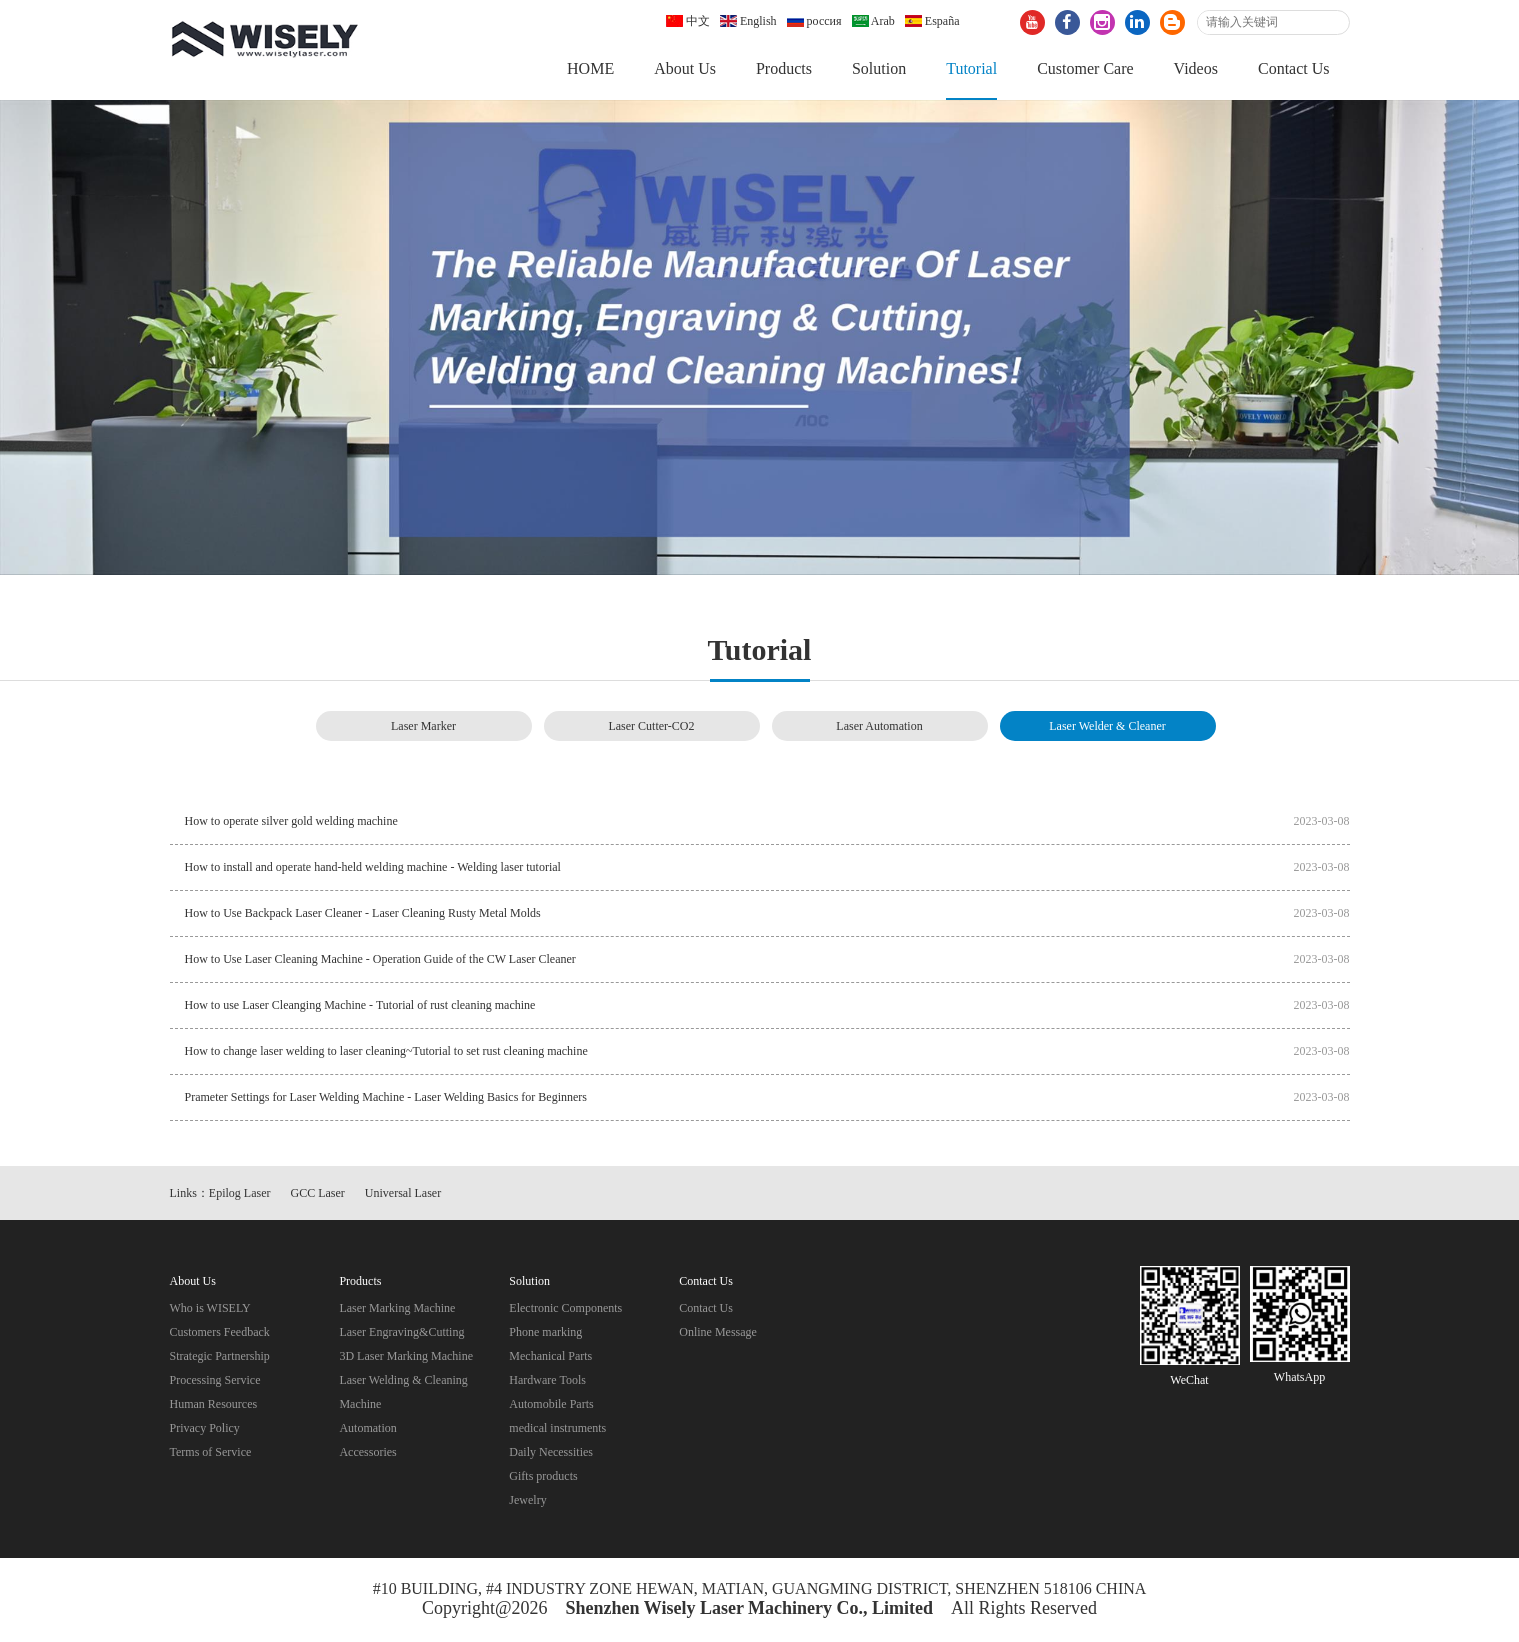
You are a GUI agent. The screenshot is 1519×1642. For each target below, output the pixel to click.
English (748, 21)
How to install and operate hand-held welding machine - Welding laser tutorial (373, 867)
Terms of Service (211, 1452)
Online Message (718, 1332)
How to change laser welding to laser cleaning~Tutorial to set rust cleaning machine (386, 1051)
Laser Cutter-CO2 (651, 726)
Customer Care (1085, 68)
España (932, 21)
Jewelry (527, 1500)
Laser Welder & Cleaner (1107, 726)
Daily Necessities (551, 1452)
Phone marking (545, 1332)
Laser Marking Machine (397, 1308)
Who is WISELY (210, 1308)
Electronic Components (565, 1308)
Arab (873, 21)
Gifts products (543, 1476)
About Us (685, 68)
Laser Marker (423, 726)
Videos (1196, 68)
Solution (879, 68)
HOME (590, 68)
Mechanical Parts (550, 1356)
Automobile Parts (551, 1404)
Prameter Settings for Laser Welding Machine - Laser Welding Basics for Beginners (386, 1097)
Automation (367, 1428)
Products (784, 68)
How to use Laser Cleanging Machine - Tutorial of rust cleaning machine (360, 1005)
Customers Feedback (220, 1332)
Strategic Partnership (220, 1356)
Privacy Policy (205, 1428)
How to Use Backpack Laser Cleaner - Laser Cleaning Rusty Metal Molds (363, 913)
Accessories (367, 1452)
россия (814, 21)
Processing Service (215, 1380)
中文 (688, 21)
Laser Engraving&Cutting (401, 1332)
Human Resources (214, 1404)
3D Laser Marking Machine (406, 1356)
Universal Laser (403, 1193)
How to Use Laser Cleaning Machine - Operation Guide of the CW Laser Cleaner (380, 959)
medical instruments (557, 1428)
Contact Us (1294, 68)
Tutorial (971, 68)
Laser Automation (879, 726)
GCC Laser (318, 1193)
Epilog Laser (240, 1193)
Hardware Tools (547, 1380)
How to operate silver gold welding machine (291, 821)
